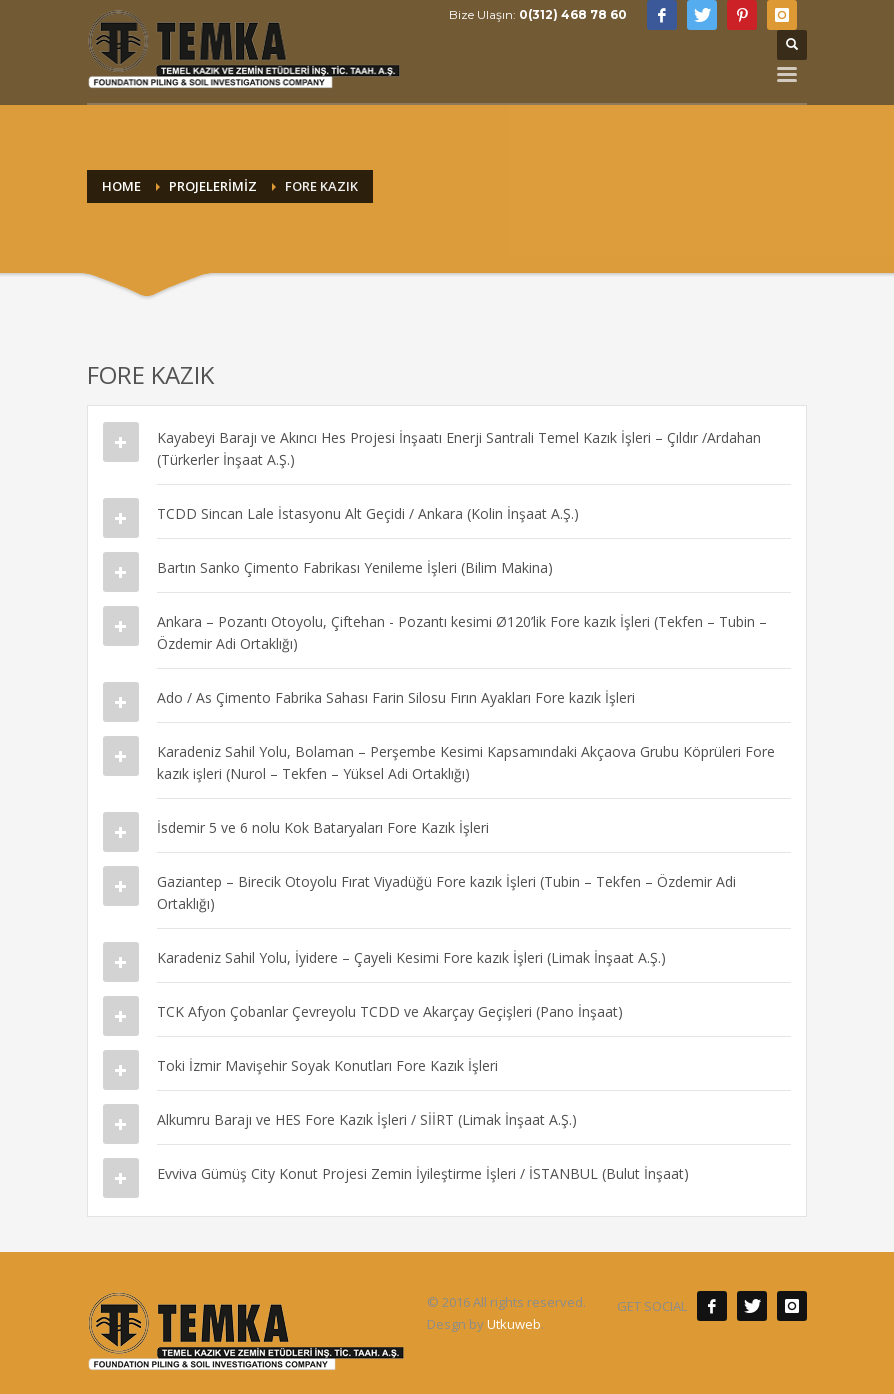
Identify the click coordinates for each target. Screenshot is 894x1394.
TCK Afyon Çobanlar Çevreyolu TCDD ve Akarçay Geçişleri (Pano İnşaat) (390, 1011)
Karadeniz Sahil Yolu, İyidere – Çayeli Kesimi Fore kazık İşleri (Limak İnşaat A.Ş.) (411, 957)
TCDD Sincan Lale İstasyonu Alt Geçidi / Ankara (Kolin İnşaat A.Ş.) (368, 513)
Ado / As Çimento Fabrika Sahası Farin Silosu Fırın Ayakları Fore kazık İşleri (396, 697)
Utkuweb (514, 1324)
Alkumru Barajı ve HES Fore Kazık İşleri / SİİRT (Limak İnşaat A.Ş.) (367, 1119)
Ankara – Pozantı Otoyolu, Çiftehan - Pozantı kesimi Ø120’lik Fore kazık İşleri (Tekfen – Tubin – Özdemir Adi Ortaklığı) (462, 632)
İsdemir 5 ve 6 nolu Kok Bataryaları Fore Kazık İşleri (323, 827)
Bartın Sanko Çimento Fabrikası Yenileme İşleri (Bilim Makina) (355, 567)
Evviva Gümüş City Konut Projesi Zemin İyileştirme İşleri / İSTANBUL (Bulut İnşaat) (423, 1173)
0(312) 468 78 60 (573, 14)
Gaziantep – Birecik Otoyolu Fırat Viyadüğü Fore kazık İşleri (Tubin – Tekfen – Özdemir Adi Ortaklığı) (446, 892)
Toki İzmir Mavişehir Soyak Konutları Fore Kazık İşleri (327, 1065)
